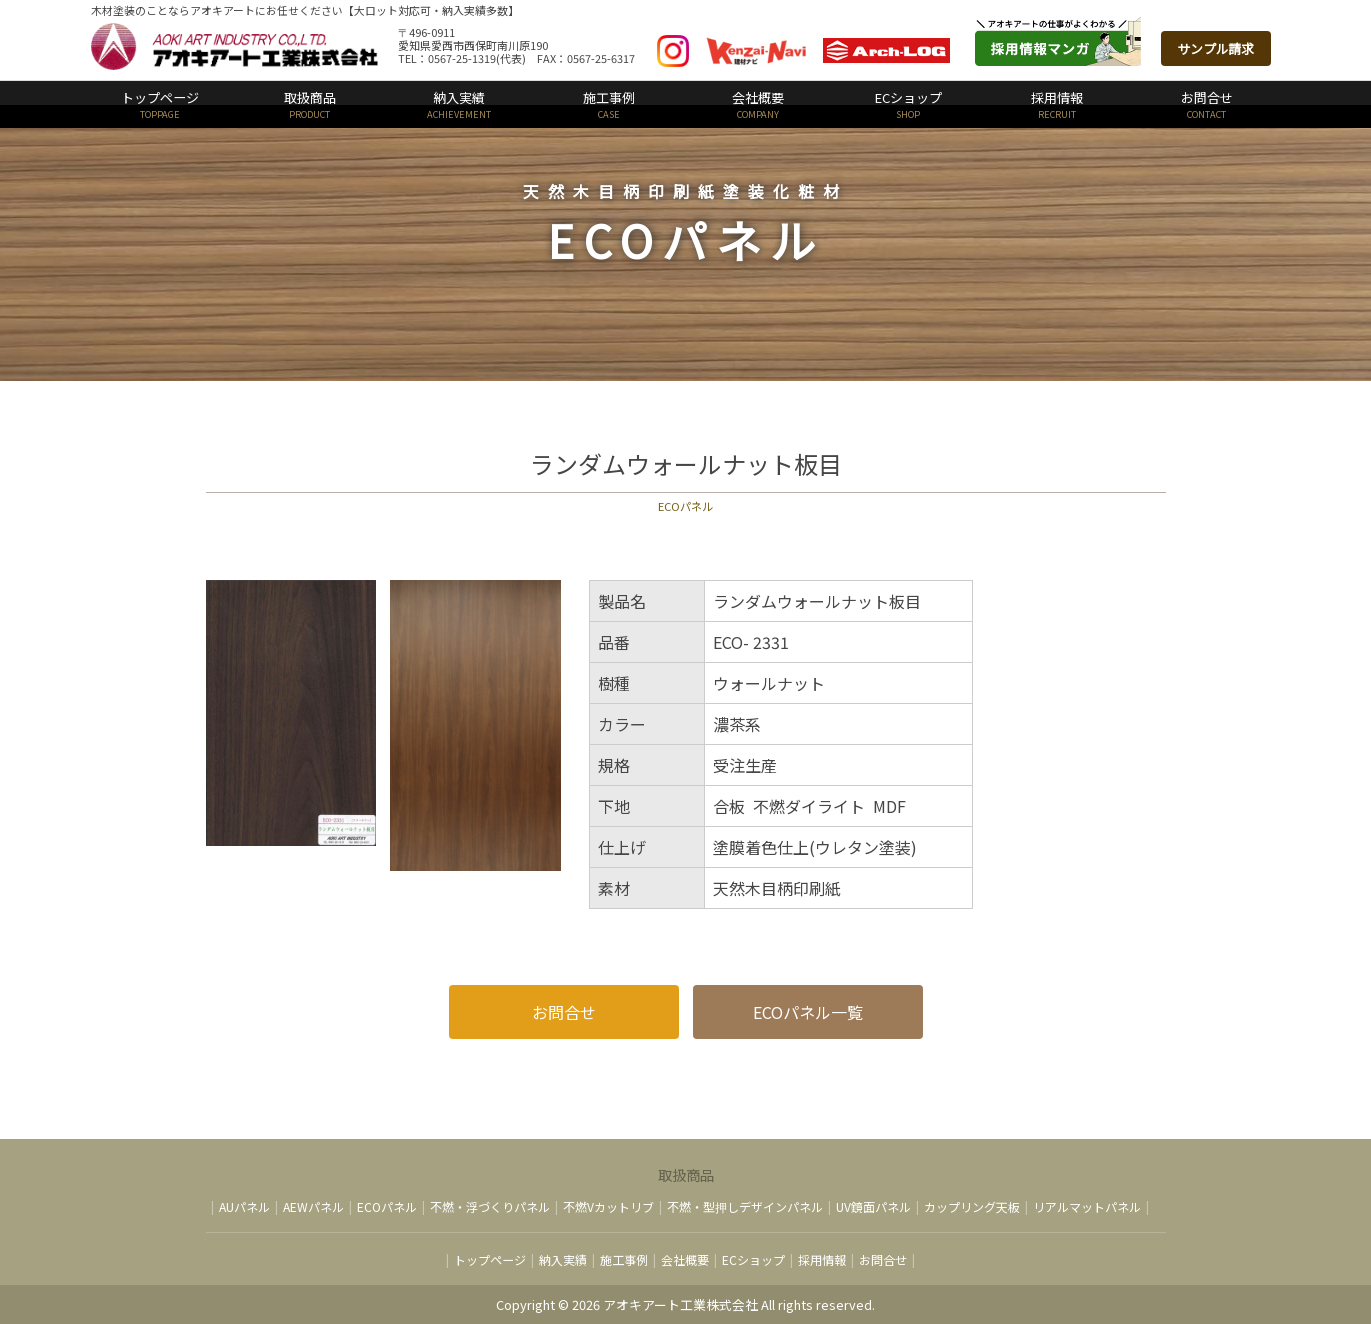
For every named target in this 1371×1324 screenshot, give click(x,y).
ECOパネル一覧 (808, 1012)
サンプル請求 (1216, 48)
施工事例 (609, 104)
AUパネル (244, 1206)
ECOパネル (387, 1206)
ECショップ (908, 104)
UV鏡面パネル (873, 1206)
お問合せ (1207, 104)
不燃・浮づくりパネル (490, 1206)
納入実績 (460, 104)
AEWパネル (313, 1206)
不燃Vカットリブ (608, 1206)
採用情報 (1058, 104)
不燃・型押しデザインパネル (745, 1206)
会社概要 (759, 104)
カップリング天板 (972, 1206)
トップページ (161, 104)
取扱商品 (310, 104)
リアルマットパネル (1087, 1206)
